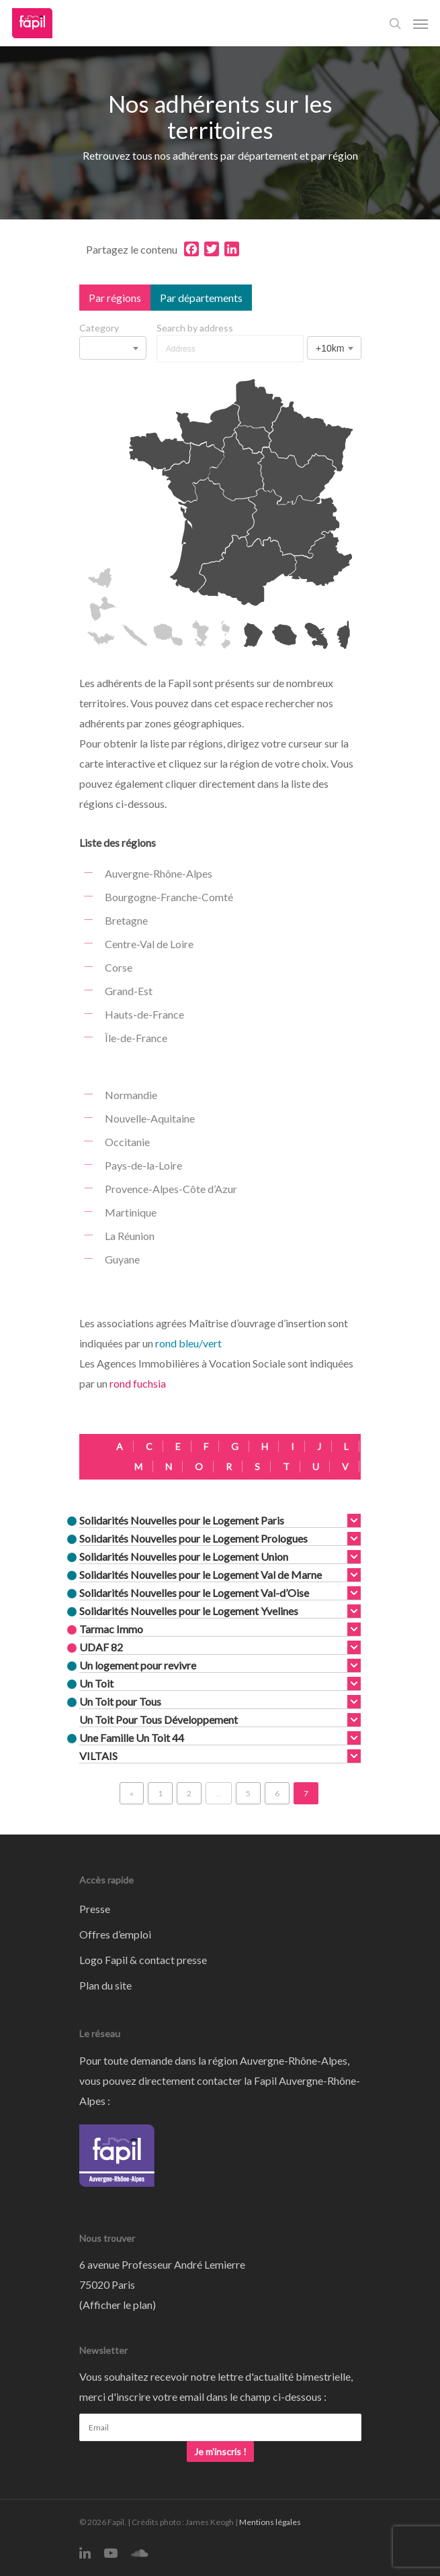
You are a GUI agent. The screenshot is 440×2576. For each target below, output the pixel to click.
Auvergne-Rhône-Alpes (158, 873)
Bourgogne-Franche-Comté (169, 896)
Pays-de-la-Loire (143, 1165)
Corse (118, 967)
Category (99, 328)
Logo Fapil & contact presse (143, 1959)
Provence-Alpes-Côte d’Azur (171, 1188)
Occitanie (127, 1141)
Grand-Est (128, 990)
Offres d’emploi (115, 1934)
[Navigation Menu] (420, 23)
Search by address (195, 328)
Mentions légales (270, 2522)
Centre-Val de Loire (149, 943)
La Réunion (130, 1235)
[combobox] (112, 348)
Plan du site (105, 1985)
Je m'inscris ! (220, 2451)
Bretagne (126, 920)
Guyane (122, 1259)
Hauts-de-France (144, 1014)
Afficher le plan (117, 2304)
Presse (94, 1908)
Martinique (131, 1212)
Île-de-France (136, 1037)
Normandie (131, 1094)
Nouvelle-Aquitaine (150, 1118)
